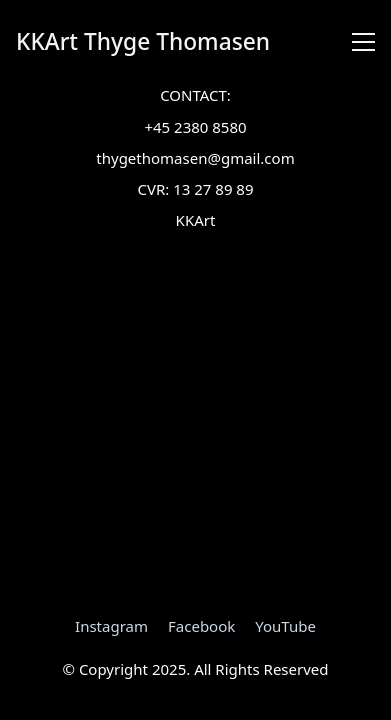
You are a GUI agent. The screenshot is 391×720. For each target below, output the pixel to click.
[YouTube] (285, 626)
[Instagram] (111, 626)
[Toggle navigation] (363, 42)
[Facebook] (201, 626)
